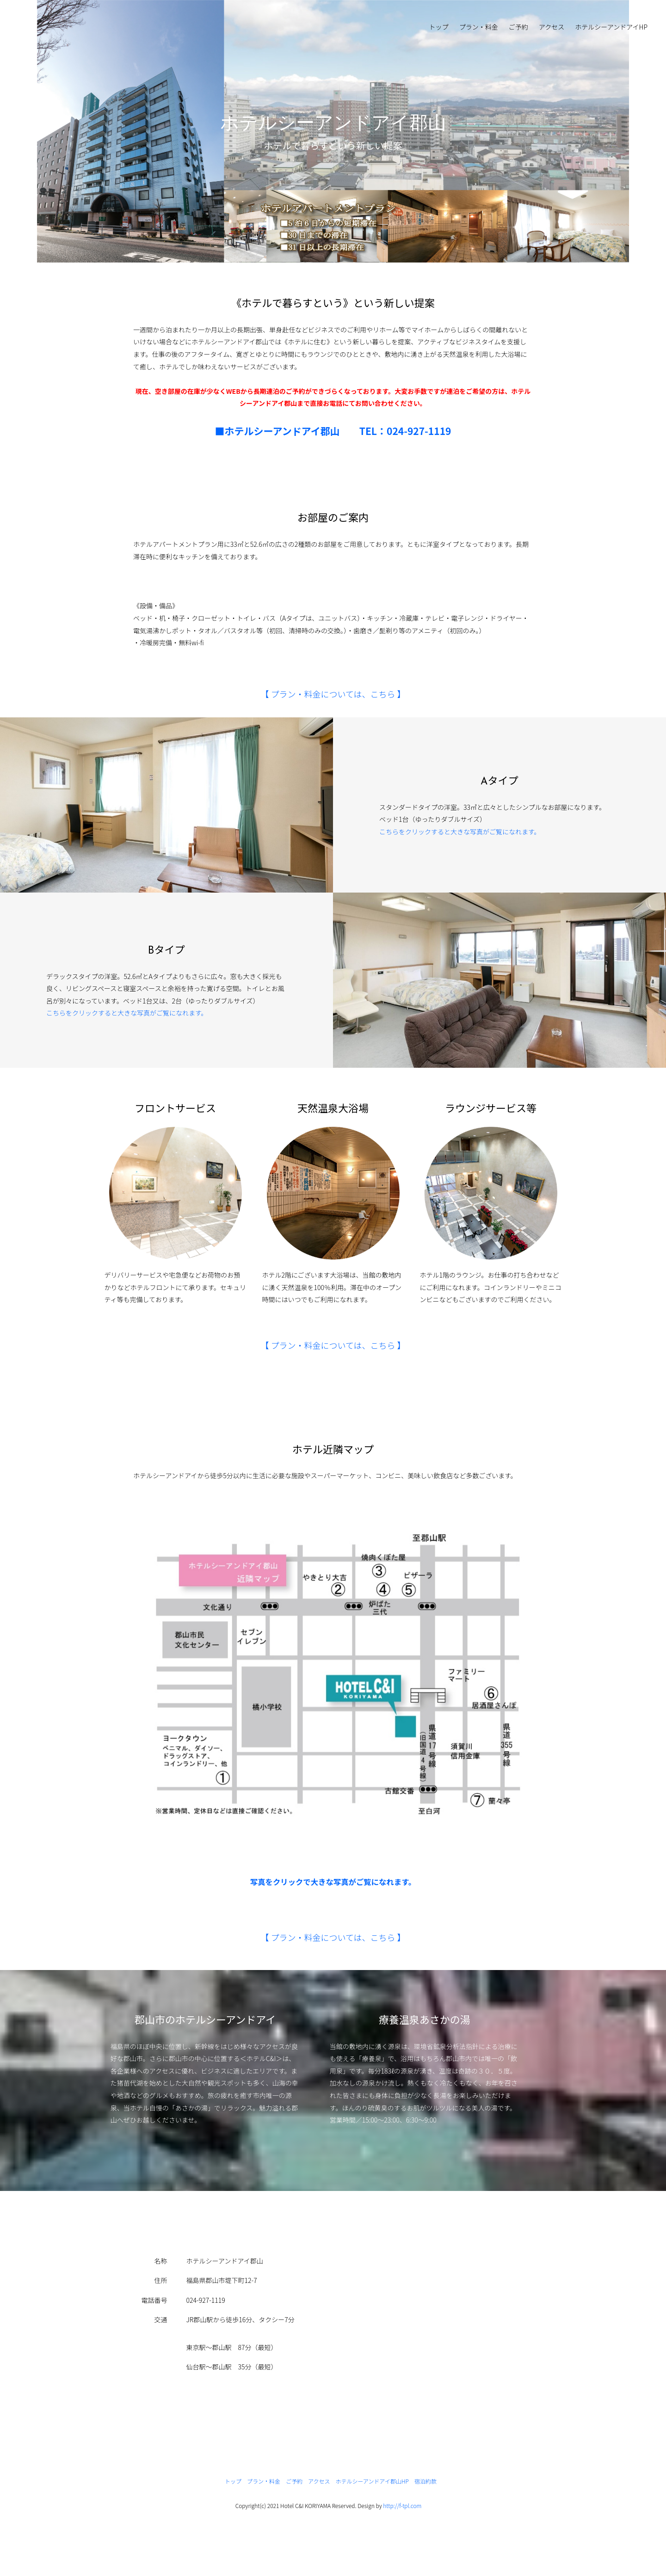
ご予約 (518, 26)
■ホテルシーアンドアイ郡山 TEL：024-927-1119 (333, 431)
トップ (439, 26)
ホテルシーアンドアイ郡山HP (372, 2481)
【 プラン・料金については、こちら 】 (332, 694)
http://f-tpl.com (402, 2505)
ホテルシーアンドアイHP (611, 26)
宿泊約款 (425, 2481)
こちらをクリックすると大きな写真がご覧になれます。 (460, 831)
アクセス (551, 26)
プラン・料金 (478, 26)
